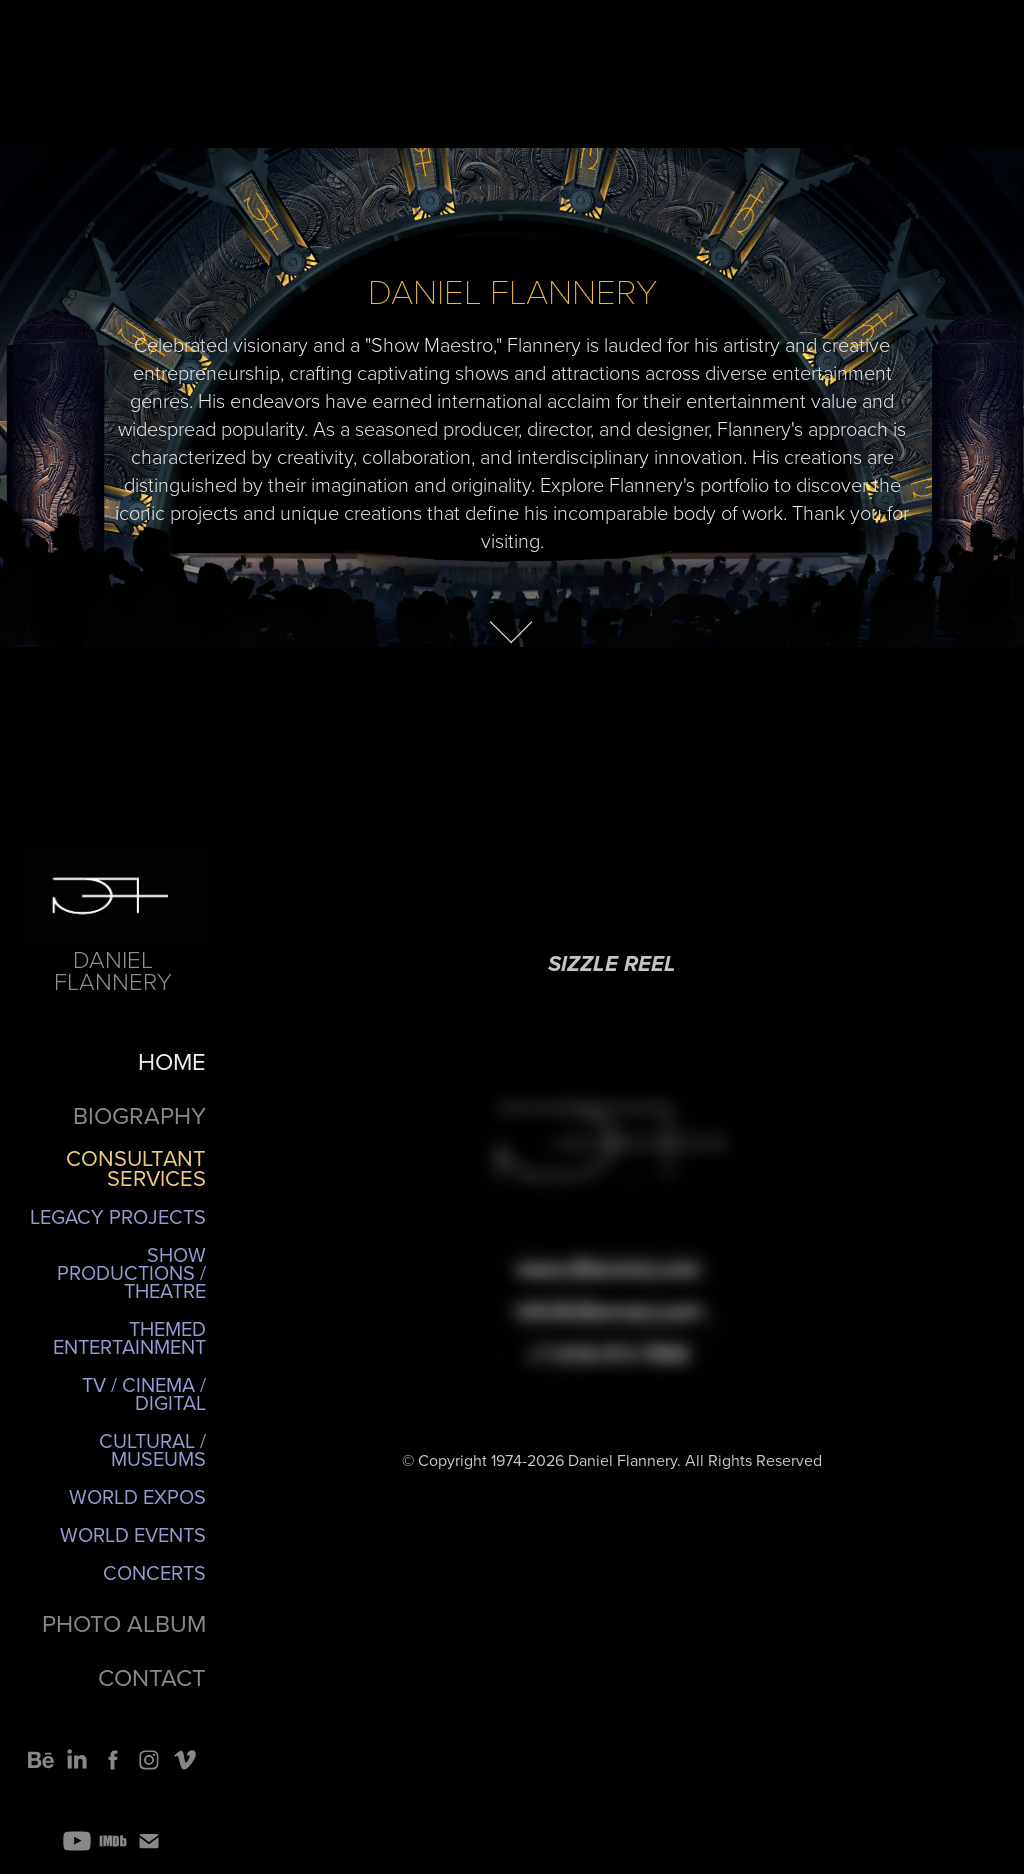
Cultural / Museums (152, 1449)
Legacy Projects (118, 1216)
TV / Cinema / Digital (144, 1393)
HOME (172, 1061)
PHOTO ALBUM (124, 1623)
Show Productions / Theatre (131, 1272)
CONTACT (152, 1677)
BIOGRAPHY (139, 1115)
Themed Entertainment (129, 1337)
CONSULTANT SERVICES (136, 1167)
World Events (133, 1534)
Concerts (154, 1572)
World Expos (137, 1496)
